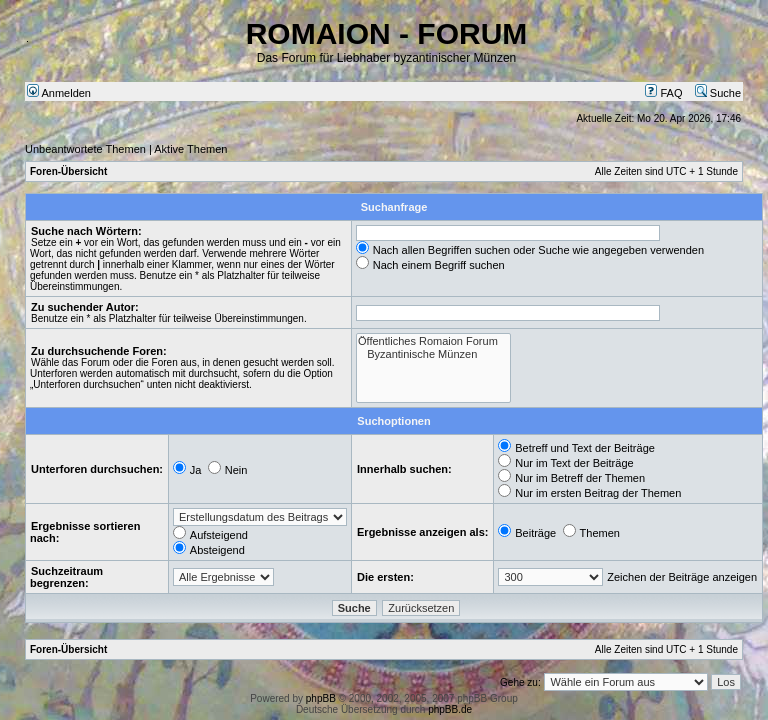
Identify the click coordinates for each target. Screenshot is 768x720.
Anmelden (59, 93)
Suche (718, 93)
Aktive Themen (190, 149)
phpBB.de (450, 709)
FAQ (663, 93)
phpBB (321, 698)
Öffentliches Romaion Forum (433, 341)
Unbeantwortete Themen (85, 149)
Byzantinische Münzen (433, 354)
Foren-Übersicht (68, 171)
